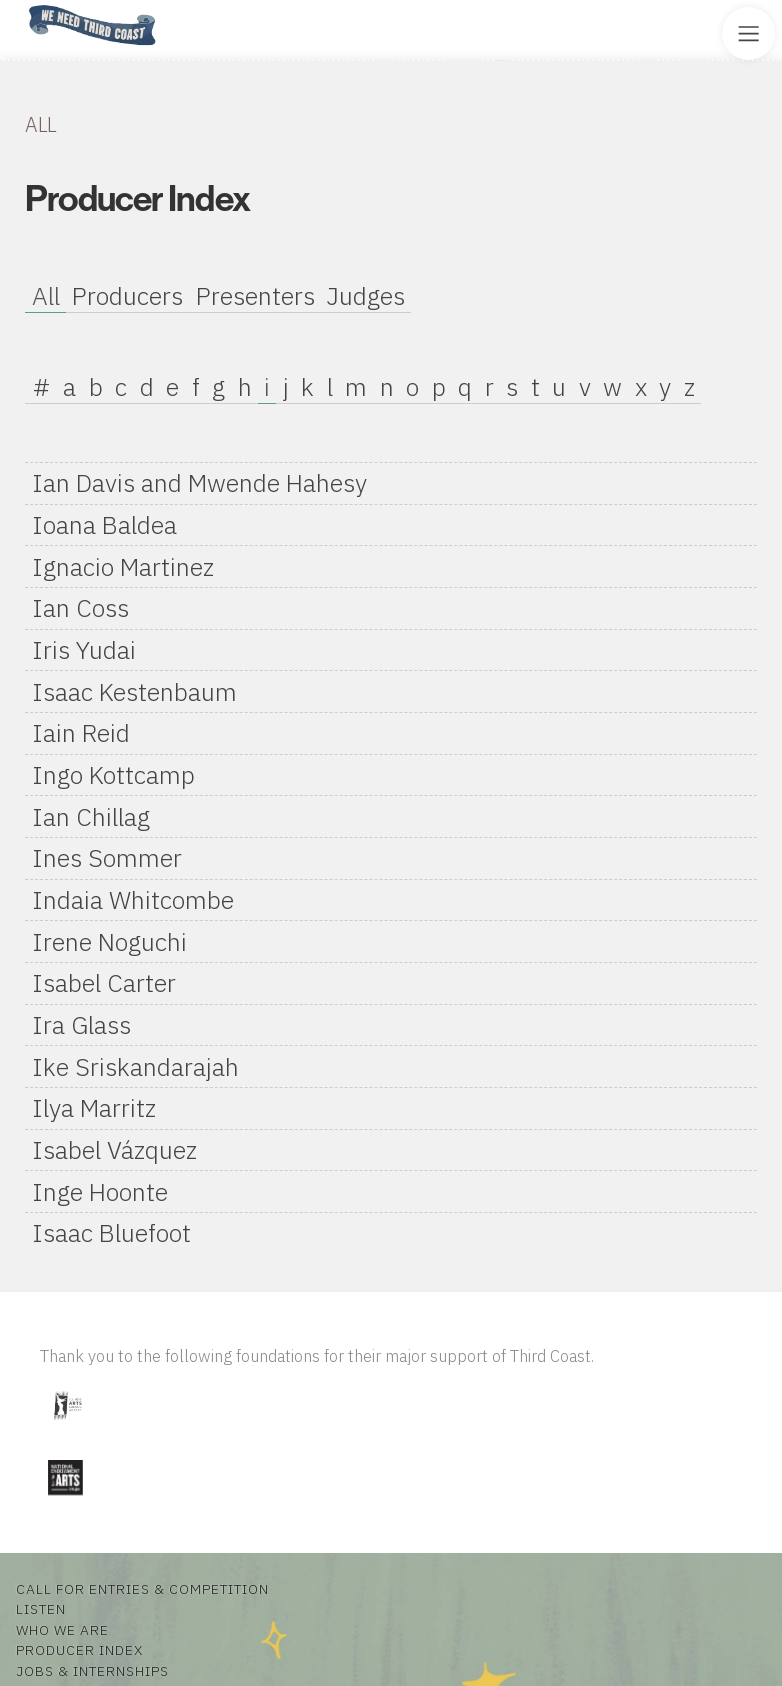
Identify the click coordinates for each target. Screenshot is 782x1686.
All (46, 295)
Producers (127, 295)
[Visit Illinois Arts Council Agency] (67, 1427)
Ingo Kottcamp (113, 774)
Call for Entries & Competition (142, 1589)
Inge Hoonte (100, 1191)
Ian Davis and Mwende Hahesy (199, 482)
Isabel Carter (104, 982)
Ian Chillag (91, 816)
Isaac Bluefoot (111, 1232)
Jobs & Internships (92, 1671)
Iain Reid (81, 732)
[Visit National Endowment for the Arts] (65, 1499)
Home (23, 6)
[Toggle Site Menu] (748, 33)
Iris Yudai (84, 649)
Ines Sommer (107, 857)
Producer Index (79, 1650)
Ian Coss (80, 607)
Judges (366, 295)
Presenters (255, 295)
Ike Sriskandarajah (135, 1066)
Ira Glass (81, 1024)
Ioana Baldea (104, 524)
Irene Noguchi (109, 941)
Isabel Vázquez (114, 1149)
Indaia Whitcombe (133, 899)
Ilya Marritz (94, 1107)
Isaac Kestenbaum (134, 691)
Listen (41, 1609)
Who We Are (62, 1630)
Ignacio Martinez (123, 566)
